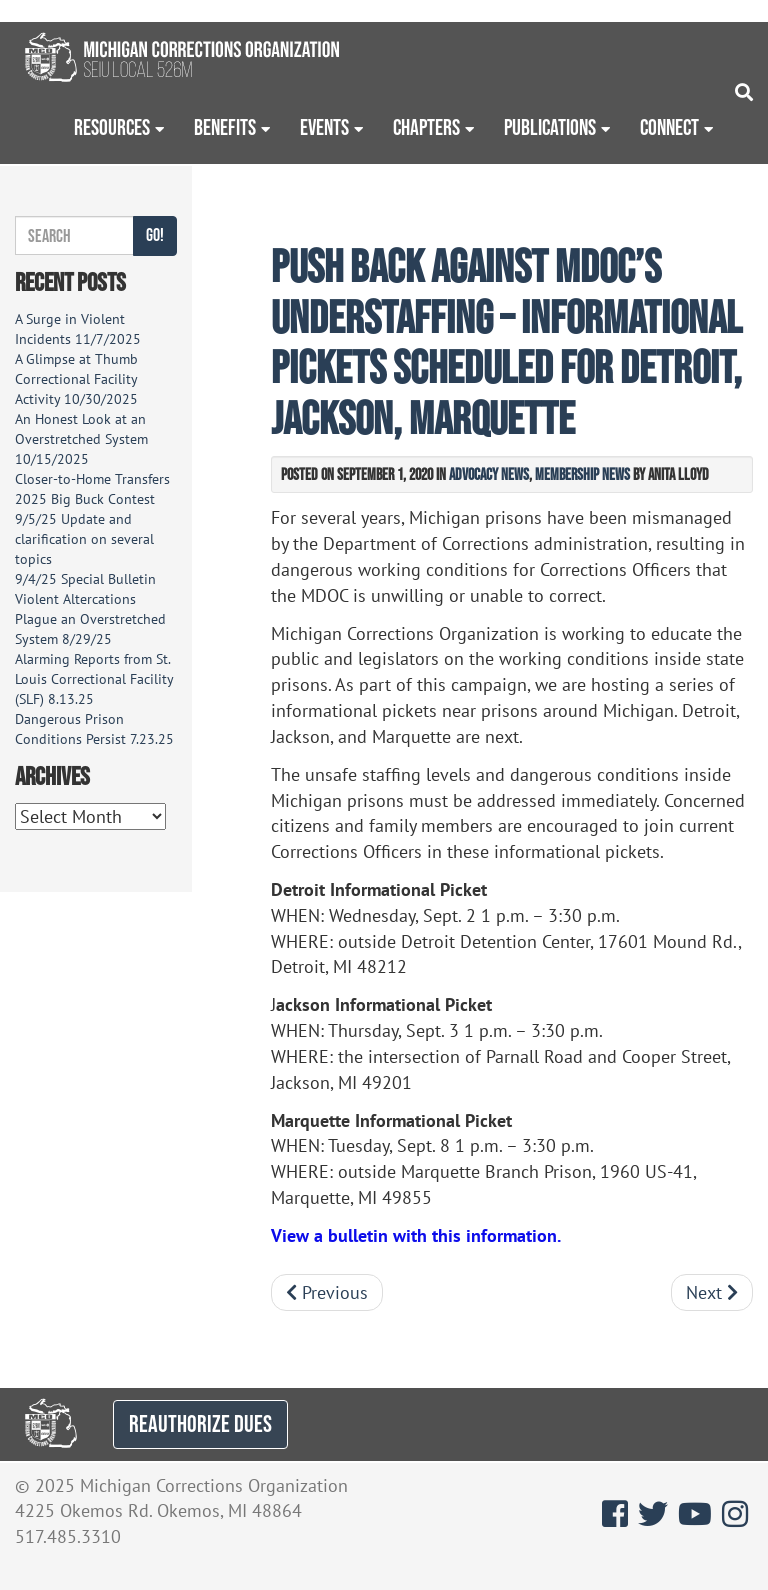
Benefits (225, 127)
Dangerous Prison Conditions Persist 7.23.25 (94, 729)
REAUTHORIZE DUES (200, 1423)
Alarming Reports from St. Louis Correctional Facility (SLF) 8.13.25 (94, 679)
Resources (112, 127)
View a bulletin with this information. (416, 1235)
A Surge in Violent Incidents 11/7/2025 (78, 329)
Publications (550, 127)
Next (712, 1292)
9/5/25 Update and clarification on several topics (84, 539)
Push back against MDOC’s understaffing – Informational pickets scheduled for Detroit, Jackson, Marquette (506, 341)
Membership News (582, 474)
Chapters (426, 127)
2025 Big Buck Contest (85, 499)
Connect (669, 127)
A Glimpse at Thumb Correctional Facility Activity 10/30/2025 (76, 379)
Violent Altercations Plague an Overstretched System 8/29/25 (90, 619)
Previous (327, 1292)
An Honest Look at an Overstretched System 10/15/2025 (81, 439)
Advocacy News (489, 474)
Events (324, 127)
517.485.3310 (68, 1536)
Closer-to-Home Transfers (94, 479)
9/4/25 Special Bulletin (85, 579)
